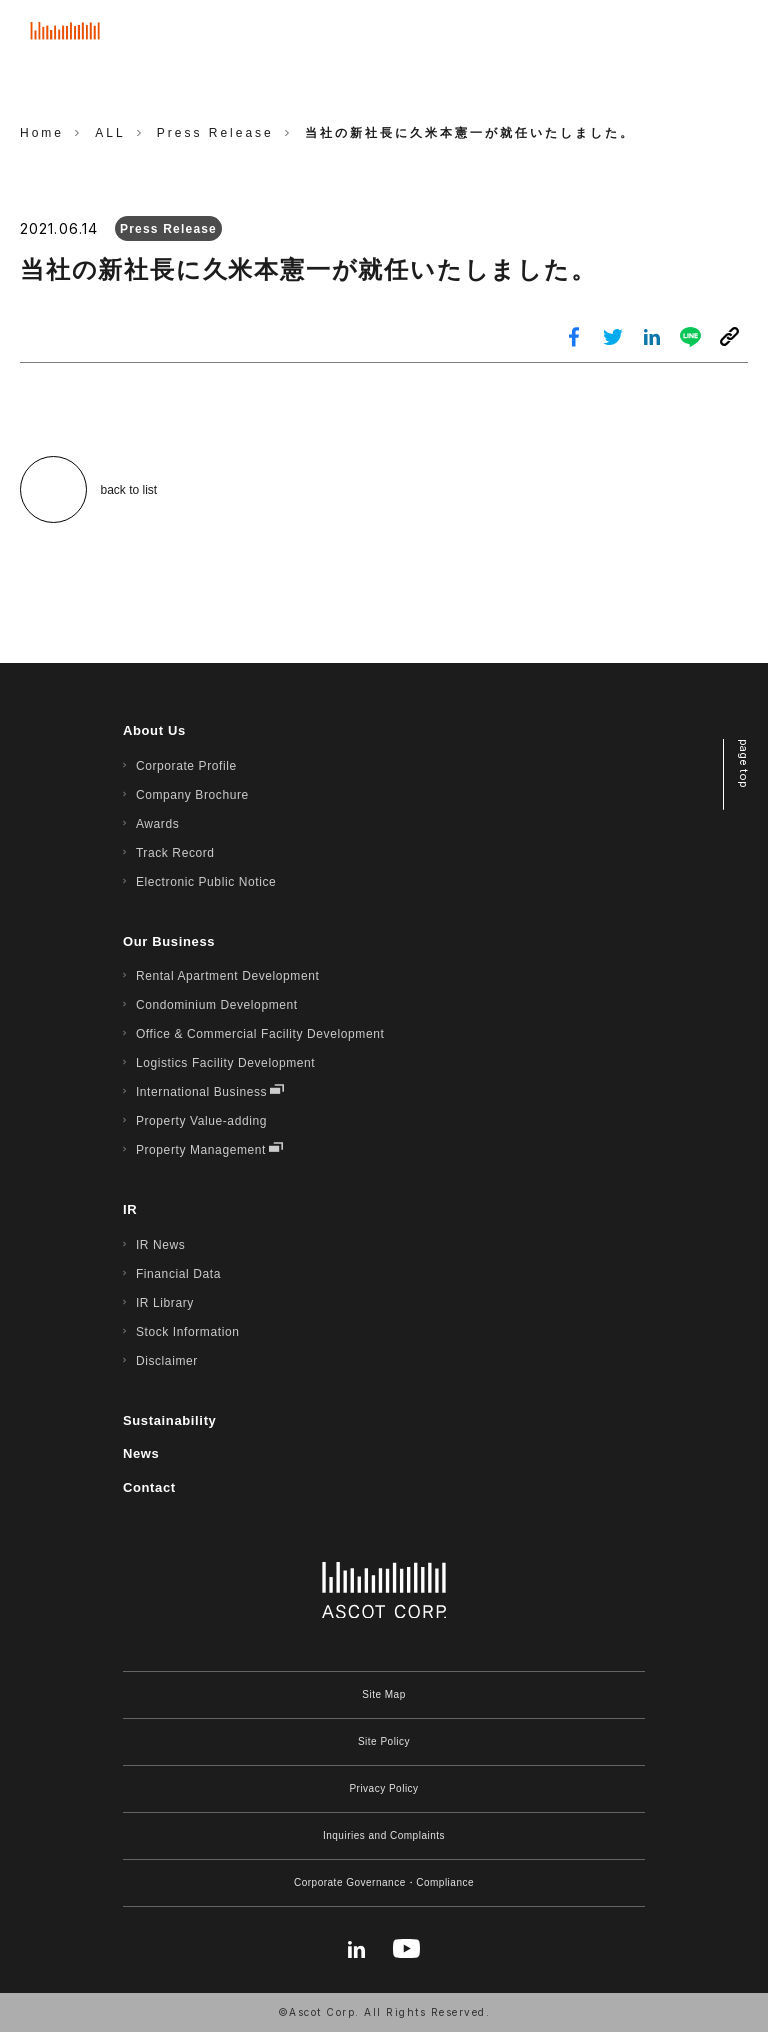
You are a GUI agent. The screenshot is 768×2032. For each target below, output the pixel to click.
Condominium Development (217, 1005)
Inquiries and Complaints (384, 1835)
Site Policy (384, 1741)
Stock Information (188, 1332)
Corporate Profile (186, 766)
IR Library (165, 1303)
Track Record (175, 853)
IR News (161, 1245)
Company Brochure (192, 795)
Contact (149, 1487)
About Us (154, 730)
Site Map (383, 1694)
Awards (157, 824)
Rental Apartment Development (228, 976)
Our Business (169, 941)
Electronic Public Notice (206, 882)
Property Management (201, 1150)
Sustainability (170, 1420)
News (141, 1453)
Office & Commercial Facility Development (260, 1034)
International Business (201, 1092)
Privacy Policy (383, 1788)
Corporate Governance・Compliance (384, 1882)
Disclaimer (167, 1361)
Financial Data (178, 1274)
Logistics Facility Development (225, 1063)
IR (130, 1209)
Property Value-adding (201, 1121)
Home (42, 133)
